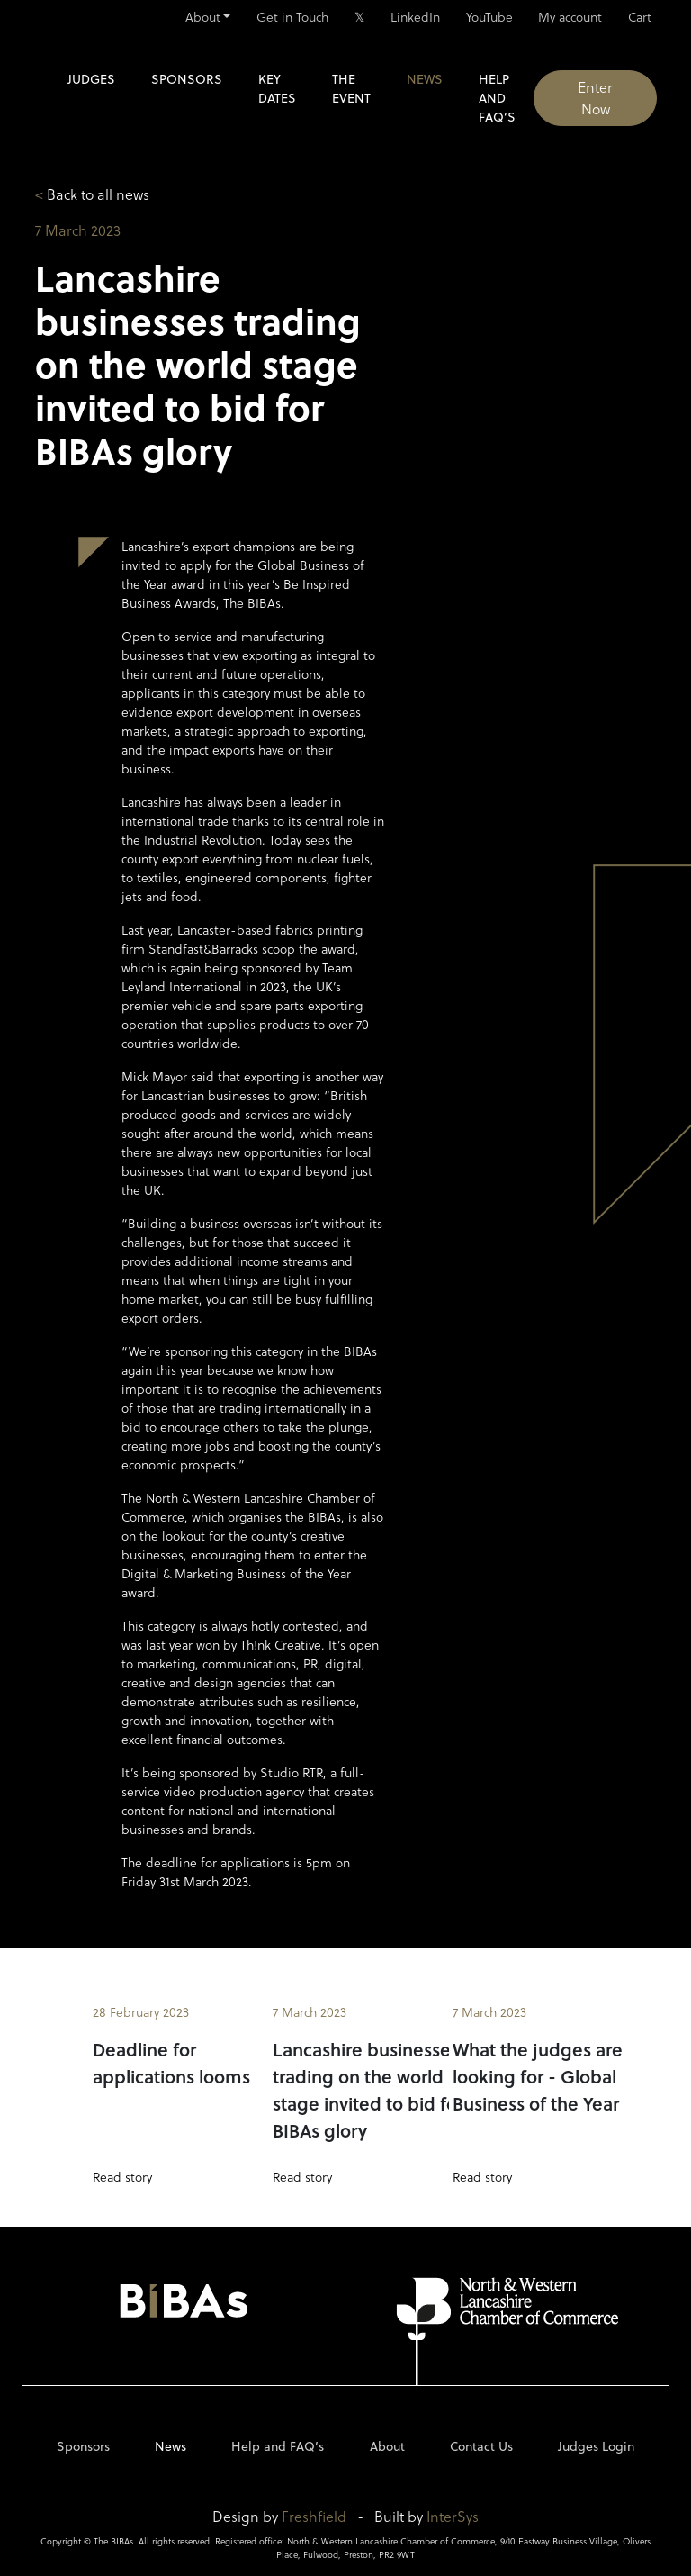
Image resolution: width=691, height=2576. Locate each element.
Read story (122, 2176)
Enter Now (595, 98)
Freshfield (314, 2516)
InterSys (452, 2516)
